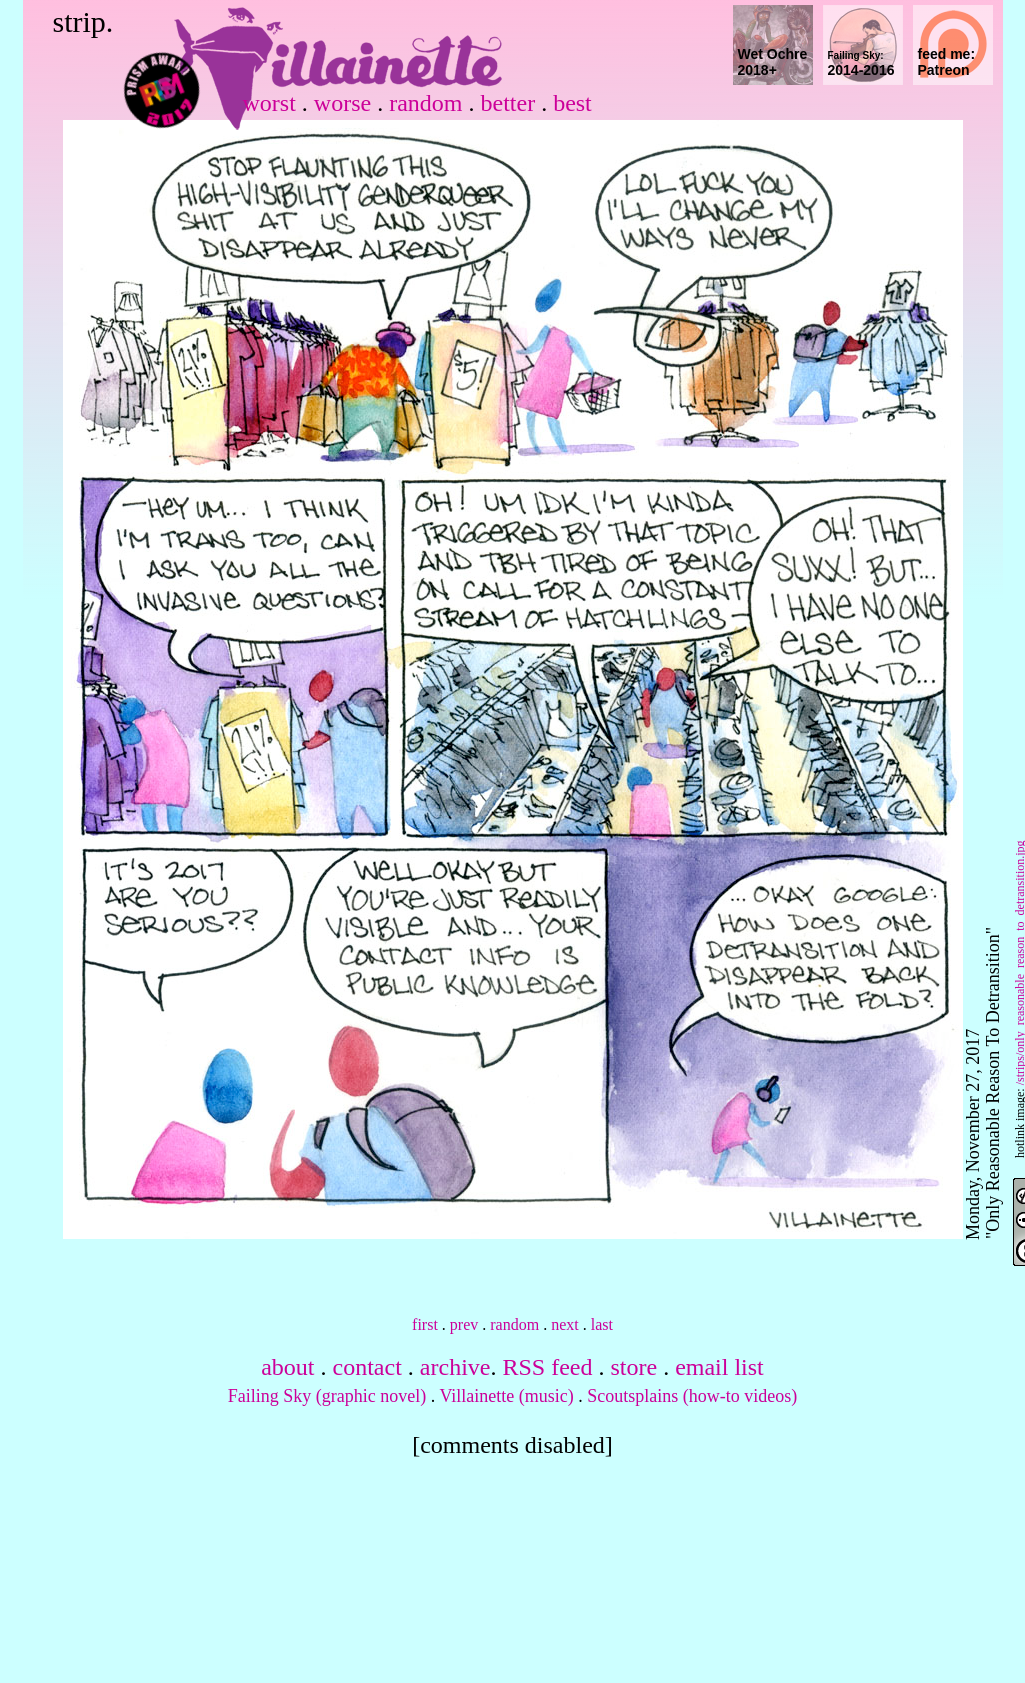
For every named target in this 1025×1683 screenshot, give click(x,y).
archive (455, 1367)
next (565, 1324)
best (572, 103)
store (633, 1367)
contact (367, 1367)
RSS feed (547, 1367)
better (507, 103)
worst (269, 103)
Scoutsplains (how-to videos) (692, 1396)
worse (342, 103)
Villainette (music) (506, 1396)
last (602, 1324)
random (425, 103)
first (425, 1324)
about (287, 1367)
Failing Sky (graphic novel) (327, 1396)
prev (464, 1324)
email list (719, 1367)
